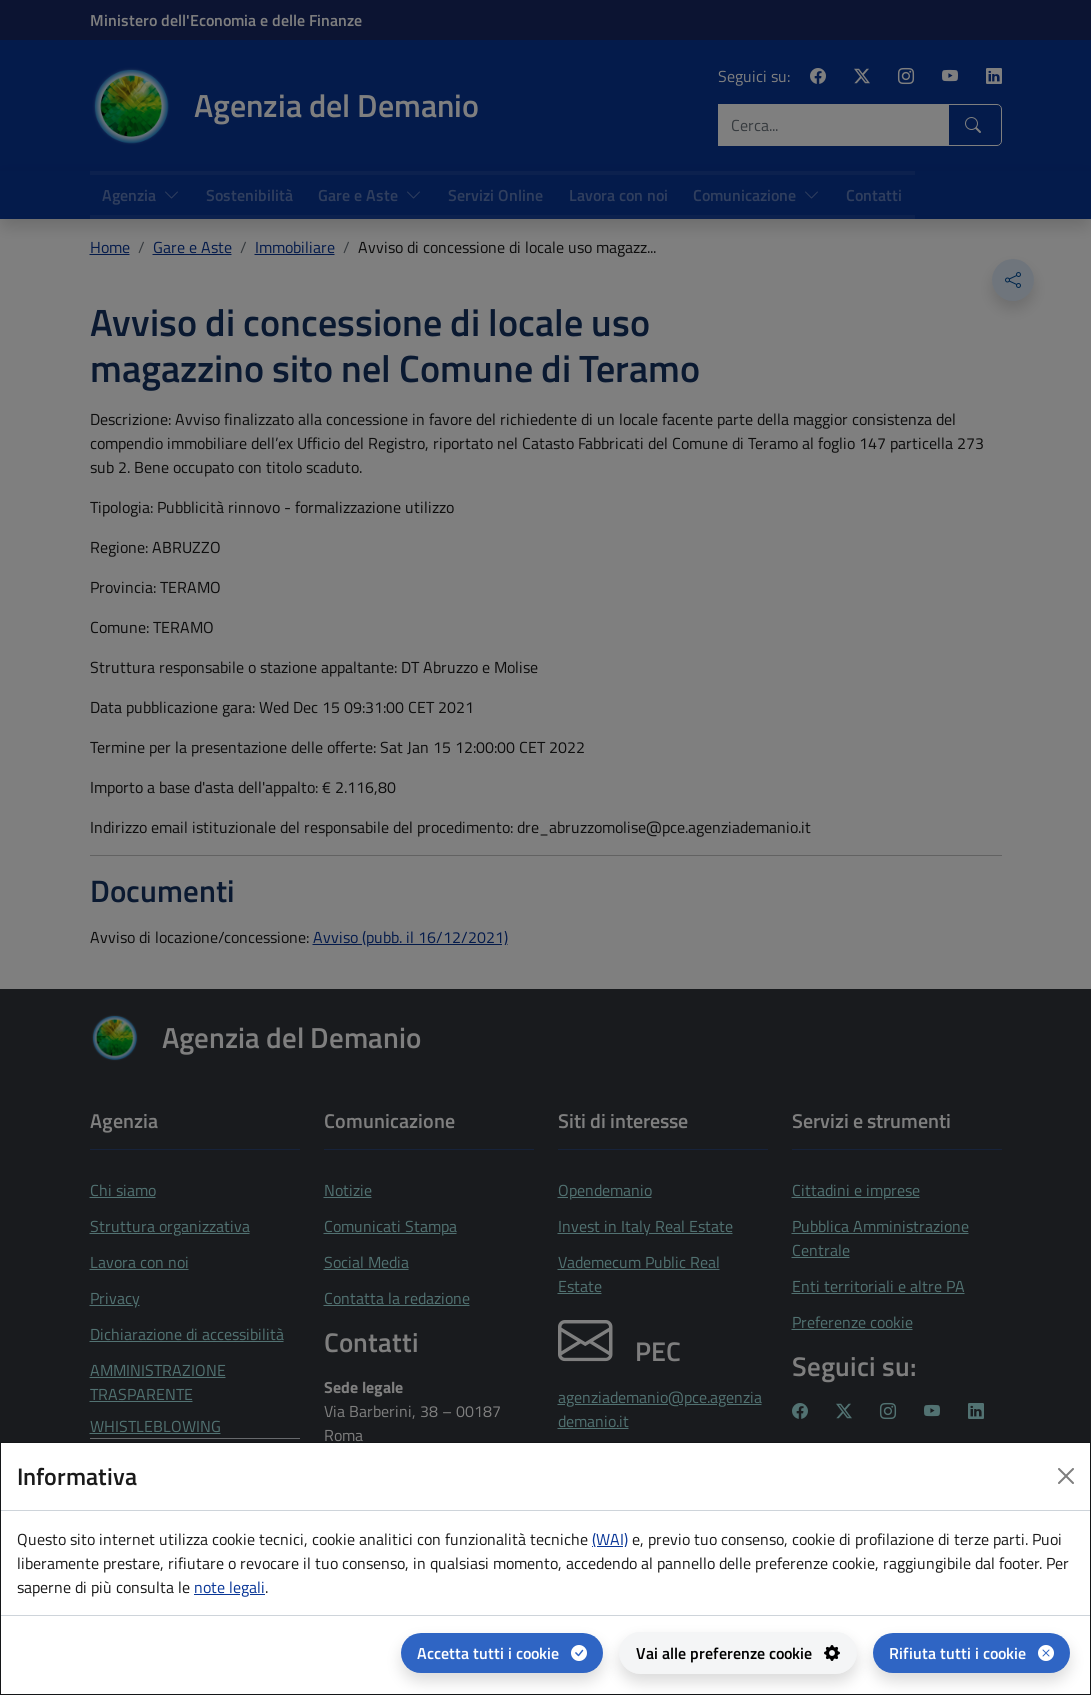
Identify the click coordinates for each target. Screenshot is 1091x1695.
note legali (229, 1587)
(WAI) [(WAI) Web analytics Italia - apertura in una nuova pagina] (610, 1539)
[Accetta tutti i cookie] (502, 1653)
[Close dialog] (1066, 1476)
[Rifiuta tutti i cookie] (971, 1653)
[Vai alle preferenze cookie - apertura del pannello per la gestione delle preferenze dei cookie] (738, 1653)
